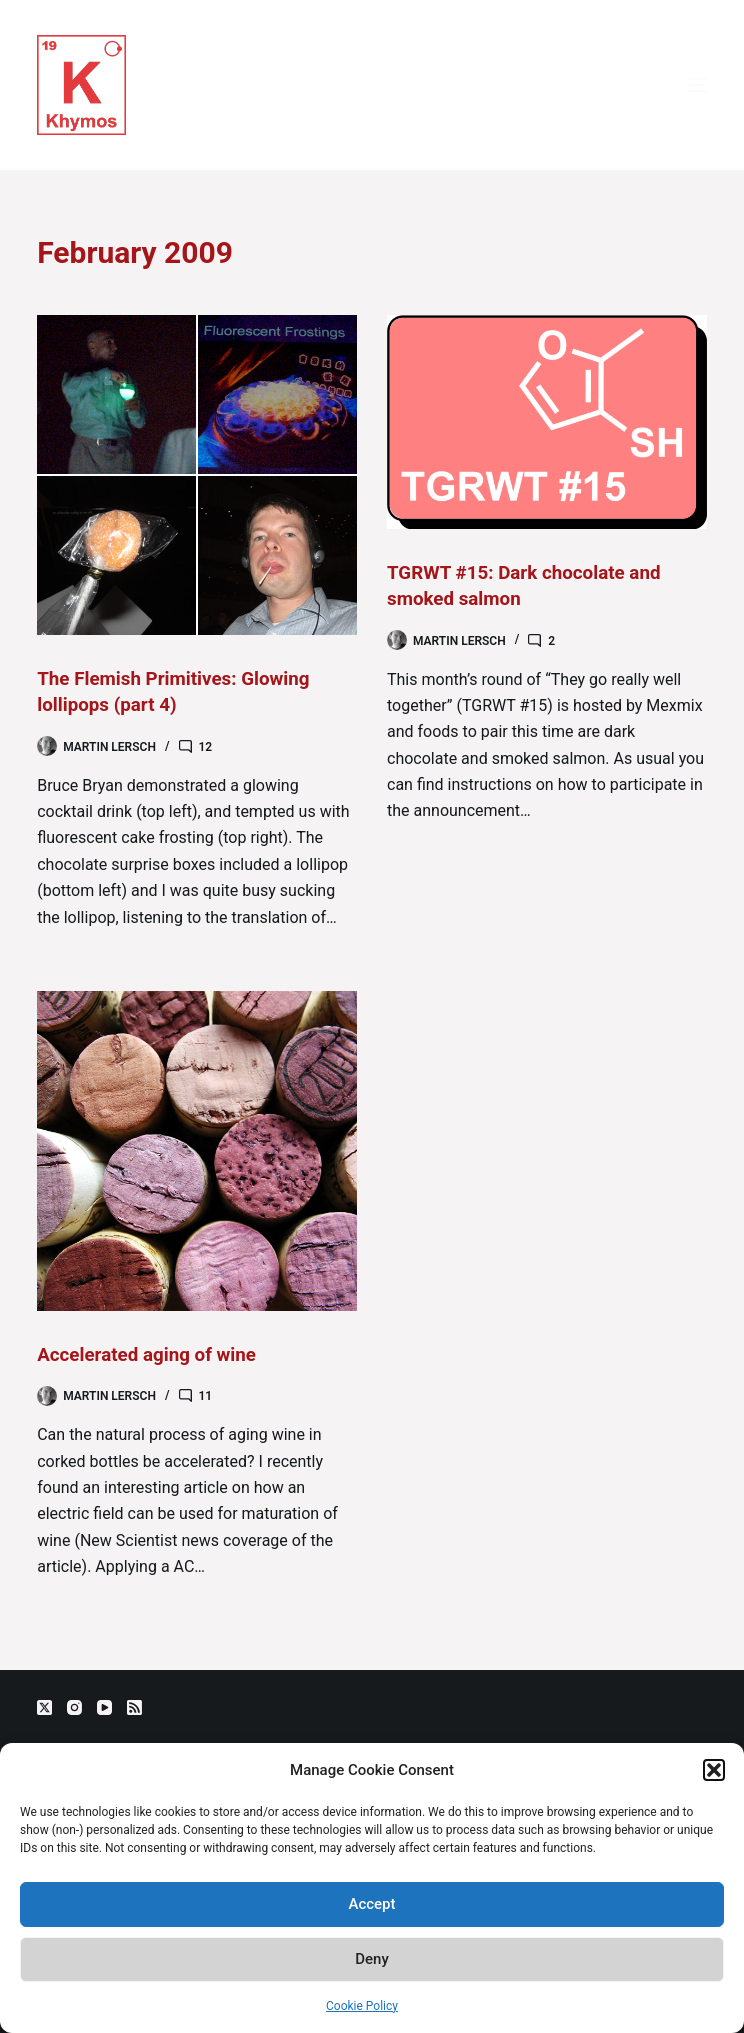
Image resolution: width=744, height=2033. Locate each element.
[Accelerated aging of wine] (197, 1150)
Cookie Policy (362, 2006)
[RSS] (134, 1707)
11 (206, 1395)
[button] (714, 1770)
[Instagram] (74, 1707)
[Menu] (698, 85)
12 (206, 746)
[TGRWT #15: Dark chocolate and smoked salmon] (547, 422)
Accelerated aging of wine (153, 1353)
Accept (371, 1904)
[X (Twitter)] (44, 1707)
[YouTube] (104, 1707)
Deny (372, 1959)
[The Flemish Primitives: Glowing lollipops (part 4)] (197, 475)
